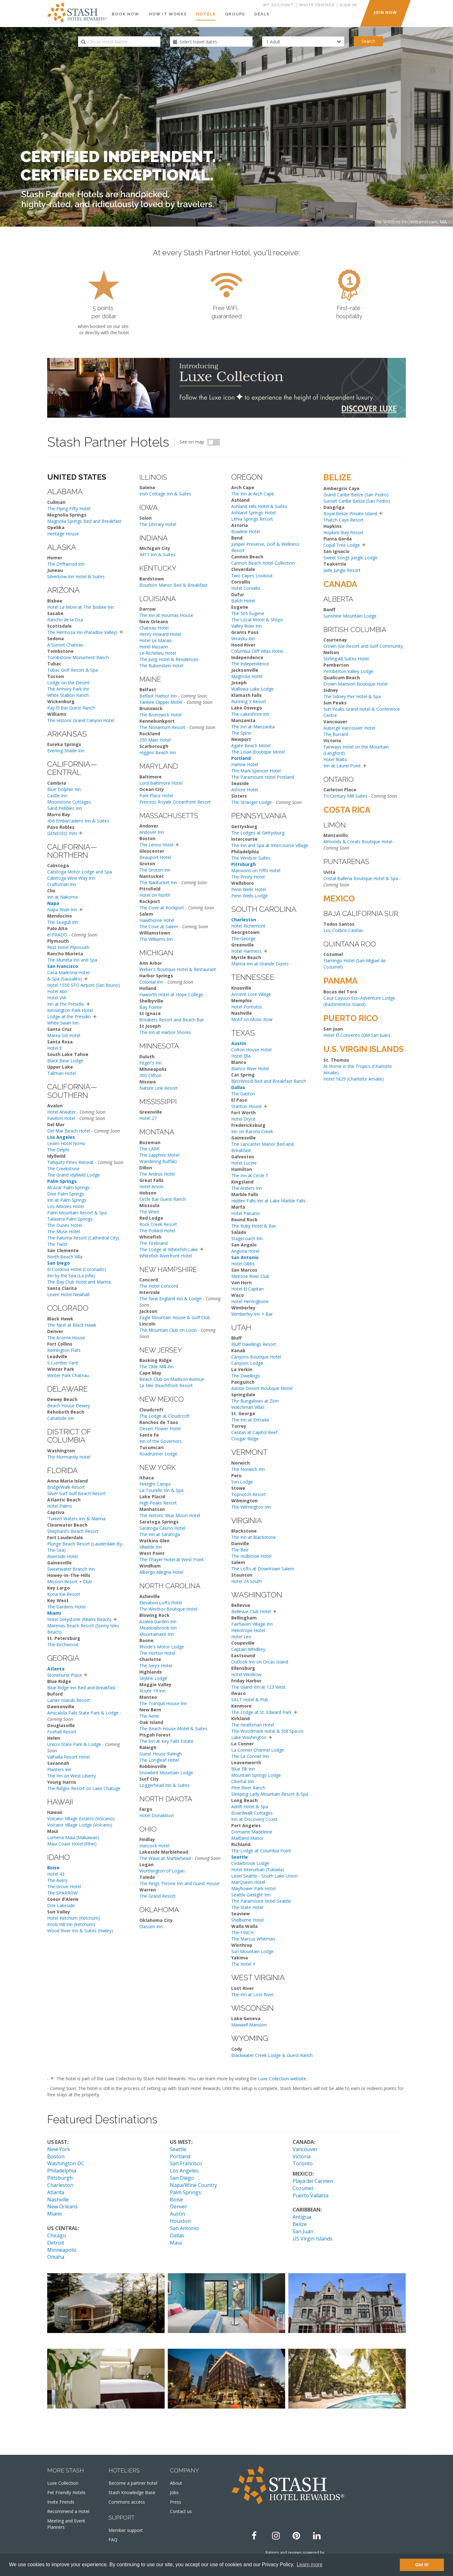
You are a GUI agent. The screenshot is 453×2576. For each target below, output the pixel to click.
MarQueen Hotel (248, 1882)
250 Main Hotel (155, 740)
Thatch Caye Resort (343, 520)
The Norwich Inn (248, 1469)
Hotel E (54, 1048)
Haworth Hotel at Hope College (171, 994)
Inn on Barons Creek (252, 1131)
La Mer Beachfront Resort (166, 1385)
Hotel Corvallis (245, 588)
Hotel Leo (241, 1637)
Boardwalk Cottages (252, 1813)
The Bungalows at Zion (255, 1401)
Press (175, 2502)
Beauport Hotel (155, 857)
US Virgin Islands (313, 2238)
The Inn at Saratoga (159, 1534)
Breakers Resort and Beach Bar (171, 1020)
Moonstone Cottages (69, 802)
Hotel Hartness (246, 951)
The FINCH (242, 1932)
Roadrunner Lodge (158, 1454)
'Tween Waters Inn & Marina (76, 1519)
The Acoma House (66, 1338)
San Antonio (245, 1257)
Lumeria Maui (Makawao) (73, 1837)
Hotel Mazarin (153, 647)
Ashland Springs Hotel (253, 513)
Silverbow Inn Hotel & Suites (76, 576)
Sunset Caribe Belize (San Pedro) (356, 501)
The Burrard (335, 734)
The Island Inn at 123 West (258, 1687)
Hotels (205, 14)
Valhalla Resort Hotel (68, 1757)
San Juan (303, 2231)
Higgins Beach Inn (157, 752)
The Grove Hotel (64, 1887)
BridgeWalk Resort (66, 1487)
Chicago (56, 2235)
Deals (261, 14)
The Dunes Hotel (64, 1225)
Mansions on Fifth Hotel (255, 870)
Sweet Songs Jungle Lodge (350, 558)
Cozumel (303, 2188)
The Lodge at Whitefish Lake (168, 1249)
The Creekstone (63, 1169)
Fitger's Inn (150, 1063)
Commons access (127, 2502)
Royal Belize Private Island (350, 514)
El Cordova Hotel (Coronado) (76, 1269)
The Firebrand (153, 1243)
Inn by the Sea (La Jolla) (71, 1276)
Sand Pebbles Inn (64, 808)
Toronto (303, 2163)
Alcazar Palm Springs (68, 1187)
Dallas (177, 2235)
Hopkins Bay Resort (343, 532)
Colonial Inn (151, 982)
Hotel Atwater (61, 1112)
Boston (55, 2156)
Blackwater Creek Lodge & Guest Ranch (272, 2055)
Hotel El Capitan (247, 1289)
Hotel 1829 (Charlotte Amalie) (353, 1079)
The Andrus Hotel (157, 1174)
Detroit (55, 2242)
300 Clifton (150, 1075)
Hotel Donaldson (156, 1815)
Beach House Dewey (68, 1406)
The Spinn (241, 733)
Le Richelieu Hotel (157, 653)
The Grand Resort (157, 1896)
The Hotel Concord (158, 1286)
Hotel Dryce (243, 1119)
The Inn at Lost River (252, 1994)
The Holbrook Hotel (251, 1556)
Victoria (301, 2156)
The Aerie (149, 1716)
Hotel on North (154, 895)
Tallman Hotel (61, 1073)
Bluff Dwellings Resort (253, 1344)
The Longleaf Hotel (159, 1760)
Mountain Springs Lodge (256, 1775)
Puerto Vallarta (310, 2195)
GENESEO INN (62, 833)
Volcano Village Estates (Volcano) (81, 1819)
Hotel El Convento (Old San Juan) (356, 1035)
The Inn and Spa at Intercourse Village (269, 845)
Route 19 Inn (152, 1691)
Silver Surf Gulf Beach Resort (76, 1493)
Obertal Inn (242, 1781)
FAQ (113, 2540)
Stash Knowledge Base (132, 2492)
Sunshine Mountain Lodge (350, 616)
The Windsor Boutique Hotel (168, 1609)
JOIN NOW (385, 12)
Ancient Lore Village (251, 994)
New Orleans (62, 2206)
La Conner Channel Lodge (257, 1750)
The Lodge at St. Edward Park (261, 1712)
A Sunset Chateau (65, 645)
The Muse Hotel (63, 1231)
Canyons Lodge (247, 1363)
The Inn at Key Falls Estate (166, 1741)
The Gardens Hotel (66, 1607)
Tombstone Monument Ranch (78, 657)
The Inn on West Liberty (71, 1776)
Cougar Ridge (245, 1439)
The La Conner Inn (250, 1756)
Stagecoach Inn (247, 1238)
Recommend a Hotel (68, 2511)
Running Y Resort (248, 701)
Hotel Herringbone (250, 1301)
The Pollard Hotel (157, 1231)
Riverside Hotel (62, 1556)
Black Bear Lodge (65, 1061)
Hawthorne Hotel (156, 920)
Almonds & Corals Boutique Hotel (357, 842)
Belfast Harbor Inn (158, 696)
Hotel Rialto (335, 759)
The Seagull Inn (62, 922)
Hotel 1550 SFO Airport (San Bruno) (83, 985)
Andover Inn (151, 832)
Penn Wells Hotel (248, 889)
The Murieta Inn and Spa (72, 960)
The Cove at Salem (158, 926)
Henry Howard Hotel (160, 634)
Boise (176, 2199)
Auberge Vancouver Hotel (349, 728)
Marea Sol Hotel (63, 1035)
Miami (54, 2213)
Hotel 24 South (246, 1581)
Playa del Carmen (313, 2181)
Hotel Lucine (244, 1163)
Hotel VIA (56, 998)
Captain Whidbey (248, 1649)
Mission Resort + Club (69, 1582)
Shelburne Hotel (247, 1920)
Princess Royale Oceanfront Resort (175, 802)
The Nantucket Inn (158, 882)
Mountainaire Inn (156, 1634)
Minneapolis (61, 2249)
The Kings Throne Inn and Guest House (179, 1883)
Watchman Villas (248, 1407)
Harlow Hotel (244, 764)
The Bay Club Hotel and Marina (79, 1282)
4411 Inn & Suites (157, 554)
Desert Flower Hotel (160, 1429)
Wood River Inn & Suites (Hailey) (80, 1931)
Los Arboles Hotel (65, 1206)
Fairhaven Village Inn (252, 1624)
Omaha (55, 2256)
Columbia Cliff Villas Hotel (257, 651)
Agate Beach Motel (251, 746)
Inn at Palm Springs (67, 1200)
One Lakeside (61, 1905)
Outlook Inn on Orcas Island (259, 1662)
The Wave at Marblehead (165, 1858)
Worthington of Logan (162, 1871)
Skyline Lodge (153, 1678)
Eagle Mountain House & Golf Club (174, 1317)
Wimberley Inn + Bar (252, 1314)
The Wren (149, 1212)
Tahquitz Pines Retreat (70, 1162)
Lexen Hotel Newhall (68, 1294)
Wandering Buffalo (158, 1161)
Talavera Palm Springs (69, 1219)
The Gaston (243, 1094)
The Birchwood (62, 1644)
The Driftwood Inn (66, 564)
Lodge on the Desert (68, 683)
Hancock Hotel (154, 1846)
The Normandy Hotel (68, 1457)
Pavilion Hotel (61, 1118)
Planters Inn (59, 1769)
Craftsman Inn (61, 884)
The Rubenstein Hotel (161, 666)
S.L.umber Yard (62, 1363)
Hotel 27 (148, 1118)
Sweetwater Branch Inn (71, 1569)
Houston (180, 2220)
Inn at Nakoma (62, 897)
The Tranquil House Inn (163, 1703)
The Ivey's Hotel (155, 1666)
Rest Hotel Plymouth (68, 947)
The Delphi (58, 1150)
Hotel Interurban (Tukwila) (257, 1870)
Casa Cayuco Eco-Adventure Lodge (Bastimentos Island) (359, 1001)
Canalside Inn (60, 1418)
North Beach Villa (64, 1257)
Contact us (181, 2511)
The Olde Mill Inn (156, 1367)
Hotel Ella (240, 1056)
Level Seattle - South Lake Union (264, 1876)
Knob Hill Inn (60, 1924)
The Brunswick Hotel (160, 715)
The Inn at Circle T (249, 1175)
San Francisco (186, 2163)
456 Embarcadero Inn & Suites (78, 821)
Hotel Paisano (245, 1213)
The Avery (57, 1880)
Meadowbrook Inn (158, 1628)
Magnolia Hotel (246, 676)
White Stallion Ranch (68, 695)
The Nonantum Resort (162, 727)
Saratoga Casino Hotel (162, 1528)
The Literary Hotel (157, 524)
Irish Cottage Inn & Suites (165, 494)
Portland (180, 2156)
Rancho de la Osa (65, 620)
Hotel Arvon (151, 1186)
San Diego (182, 2177)
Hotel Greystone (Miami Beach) (79, 1619)
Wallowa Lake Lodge (252, 689)
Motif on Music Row (251, 1019)
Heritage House (63, 534)
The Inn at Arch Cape (252, 494)
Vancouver (305, 2149)
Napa (53, 903)
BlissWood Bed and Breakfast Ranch (268, 1081)
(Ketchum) (84, 1924)
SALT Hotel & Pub (249, 1700)
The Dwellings (245, 1376)
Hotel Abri (57, 991)
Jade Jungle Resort (342, 570)
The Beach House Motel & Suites (173, 1728)
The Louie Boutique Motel (258, 752)
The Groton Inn (155, 870)
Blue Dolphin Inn (64, 789)
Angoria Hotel (245, 1251)
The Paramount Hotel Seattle (261, 1901)
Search (368, 41)
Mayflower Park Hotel (253, 1888)
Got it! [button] (421, 2564)
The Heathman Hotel (252, 1725)
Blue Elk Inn (243, 1769)
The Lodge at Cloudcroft (164, 1416)
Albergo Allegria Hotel (161, 1572)
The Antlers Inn (246, 1188)
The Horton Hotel (157, 1653)
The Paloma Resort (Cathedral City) (83, 1238)
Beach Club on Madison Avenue (171, 1379)
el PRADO (57, 935)
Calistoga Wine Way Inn (71, 878)
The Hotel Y (243, 1964)
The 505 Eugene (247, 613)
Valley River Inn (246, 626)
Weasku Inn (243, 638)
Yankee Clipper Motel (160, 702)
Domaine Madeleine (251, 1832)
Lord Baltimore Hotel (160, 783)
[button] (121, 631)
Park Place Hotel (156, 796)
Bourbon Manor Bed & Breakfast (173, 585)
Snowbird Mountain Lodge (166, 1773)
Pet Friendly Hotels (66, 2492)
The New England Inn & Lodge (170, 1299)
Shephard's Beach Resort (72, 1531)
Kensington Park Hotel (70, 1010)
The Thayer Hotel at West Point (171, 1559)
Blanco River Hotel (250, 1068)
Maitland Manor (247, 1838)
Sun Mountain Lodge (252, 1951)
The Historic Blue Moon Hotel (169, 1515)
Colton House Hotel (251, 1050)
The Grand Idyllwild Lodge (73, 1175)
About (176, 2483)
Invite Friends (60, 2502)
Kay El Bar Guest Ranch (71, 708)
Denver (178, 2206)
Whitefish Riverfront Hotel (165, 1256)
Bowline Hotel (245, 531)
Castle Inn (57, 796)
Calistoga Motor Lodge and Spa (79, 872)
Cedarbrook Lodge (250, 1863)
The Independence (250, 664)
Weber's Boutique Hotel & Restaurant (177, 969)
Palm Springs (185, 2192)
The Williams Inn (156, 939)
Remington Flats (64, 1350)
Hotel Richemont (248, 926)
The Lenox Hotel (156, 845)
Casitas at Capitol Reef (254, 1432)
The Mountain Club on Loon (168, 1330)
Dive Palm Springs (65, 1194)
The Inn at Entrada (250, 1420)
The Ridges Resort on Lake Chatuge (83, 1788)
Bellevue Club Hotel (251, 1611)
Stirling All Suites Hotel (346, 659)
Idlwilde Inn (150, 1547)
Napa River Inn (62, 909)
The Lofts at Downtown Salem (262, 1569)
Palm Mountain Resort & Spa (77, 1213)
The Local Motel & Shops (257, 620)
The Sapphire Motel (159, 1155)
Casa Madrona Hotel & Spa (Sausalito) (68, 975)
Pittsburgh (60, 2177)
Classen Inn (151, 1926)
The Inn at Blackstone (253, 1537)
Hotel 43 (55, 1874)
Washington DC (65, 2163)
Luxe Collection (62, 2483)
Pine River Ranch (248, 1788)
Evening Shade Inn (65, 751)
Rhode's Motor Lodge (161, 1647)
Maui (176, 2242)
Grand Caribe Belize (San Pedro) (356, 495)
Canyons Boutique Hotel (256, 1357)
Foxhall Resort (61, 1732)
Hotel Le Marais (155, 640)
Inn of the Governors (160, 1441)
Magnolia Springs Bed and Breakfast (84, 521)
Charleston (60, 2185)
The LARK (149, 1149)
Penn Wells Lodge (249, 896)
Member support (126, 2530)
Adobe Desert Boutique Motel (262, 1388)
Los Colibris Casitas (343, 930)
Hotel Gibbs (243, 1264)
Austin (177, 2213)
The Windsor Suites (251, 858)
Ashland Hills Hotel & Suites (259, 506)
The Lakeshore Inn (250, 714)
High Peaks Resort (158, 1503)
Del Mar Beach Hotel (68, 1131)
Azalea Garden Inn (157, 1621)
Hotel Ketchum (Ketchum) (73, 1918)
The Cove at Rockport (161, 908)
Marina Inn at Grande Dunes (260, 964)
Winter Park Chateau (68, 1375)
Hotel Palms (59, 1506)
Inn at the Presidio (65, 1004)
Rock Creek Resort (158, 1224)
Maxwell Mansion (249, 2025)
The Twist (57, 1244)
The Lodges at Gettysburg (257, 833)
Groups (235, 14)
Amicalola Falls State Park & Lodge (83, 1713)
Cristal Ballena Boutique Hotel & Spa (360, 878)
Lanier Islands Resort (68, 1700)
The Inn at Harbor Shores (165, 1032)
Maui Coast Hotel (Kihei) (72, 1844)
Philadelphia (61, 2170)
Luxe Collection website (282, 2079)
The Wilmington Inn (251, 1507)
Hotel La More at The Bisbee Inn (80, 607)
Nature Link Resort (158, 1088)
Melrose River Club (250, 1276)
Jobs (174, 2492)
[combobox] (119, 41)
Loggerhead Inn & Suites (164, 1785)
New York (59, 2149)
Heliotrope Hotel (248, 1630)
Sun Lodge (242, 1482)
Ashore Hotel (244, 790)
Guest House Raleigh (160, 1754)
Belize (300, 2224)
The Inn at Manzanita (253, 727)
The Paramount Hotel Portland (262, 777)
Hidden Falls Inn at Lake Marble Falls (268, 1201)
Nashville (58, 2199)
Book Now (125, 14)
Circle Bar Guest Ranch (162, 1199)
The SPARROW (62, 1893)
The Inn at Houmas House (166, 615)
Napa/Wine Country (193, 2185)
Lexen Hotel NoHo (66, 1143)
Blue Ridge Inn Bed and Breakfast (81, 1688)
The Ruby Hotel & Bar (253, 1226)
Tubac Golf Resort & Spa (72, 670)
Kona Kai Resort (63, 1594)
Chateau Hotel (154, 628)
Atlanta (55, 2192)
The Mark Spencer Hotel (256, 771)
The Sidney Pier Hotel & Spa (352, 696)
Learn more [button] (309, 2564)
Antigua (302, 2216)
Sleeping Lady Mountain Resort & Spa (269, 1794)
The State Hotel (247, 1907)
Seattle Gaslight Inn (251, 1895)
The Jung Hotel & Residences (169, 659)
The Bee (240, 1550)
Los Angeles (184, 2170)
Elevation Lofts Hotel (160, 1603)
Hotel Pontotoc (247, 1007)
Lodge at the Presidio (69, 1017)
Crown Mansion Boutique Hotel (355, 684)
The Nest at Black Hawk (71, 1325)
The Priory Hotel (248, 877)
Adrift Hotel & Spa (249, 1807)
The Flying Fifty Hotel (68, 508)
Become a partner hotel (133, 2483)
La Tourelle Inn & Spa (161, 1490)
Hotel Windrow (246, 1674)
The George (243, 938)
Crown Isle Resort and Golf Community (363, 646)
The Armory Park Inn (68, 689)
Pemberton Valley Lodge (348, 671)
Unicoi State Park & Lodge (74, 1744)
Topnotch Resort (248, 1494)
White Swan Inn (63, 1023)
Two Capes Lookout (252, 576)
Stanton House (246, 1106)
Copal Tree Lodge (341, 545)
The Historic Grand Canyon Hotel (80, 720)
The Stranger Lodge (251, 802)
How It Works (168, 14)
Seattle (178, 2149)
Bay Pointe (150, 1007)
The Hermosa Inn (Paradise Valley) (82, 632)
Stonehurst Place (64, 1675)
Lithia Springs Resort (252, 519)
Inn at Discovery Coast (254, 1819)
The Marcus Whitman (253, 1939)
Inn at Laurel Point (342, 766)
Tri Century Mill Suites (345, 796)
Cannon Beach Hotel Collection (263, 563)
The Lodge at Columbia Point (261, 1851)
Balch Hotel (243, 601)
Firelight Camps (155, 1484)
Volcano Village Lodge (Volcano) (79, 1825)
